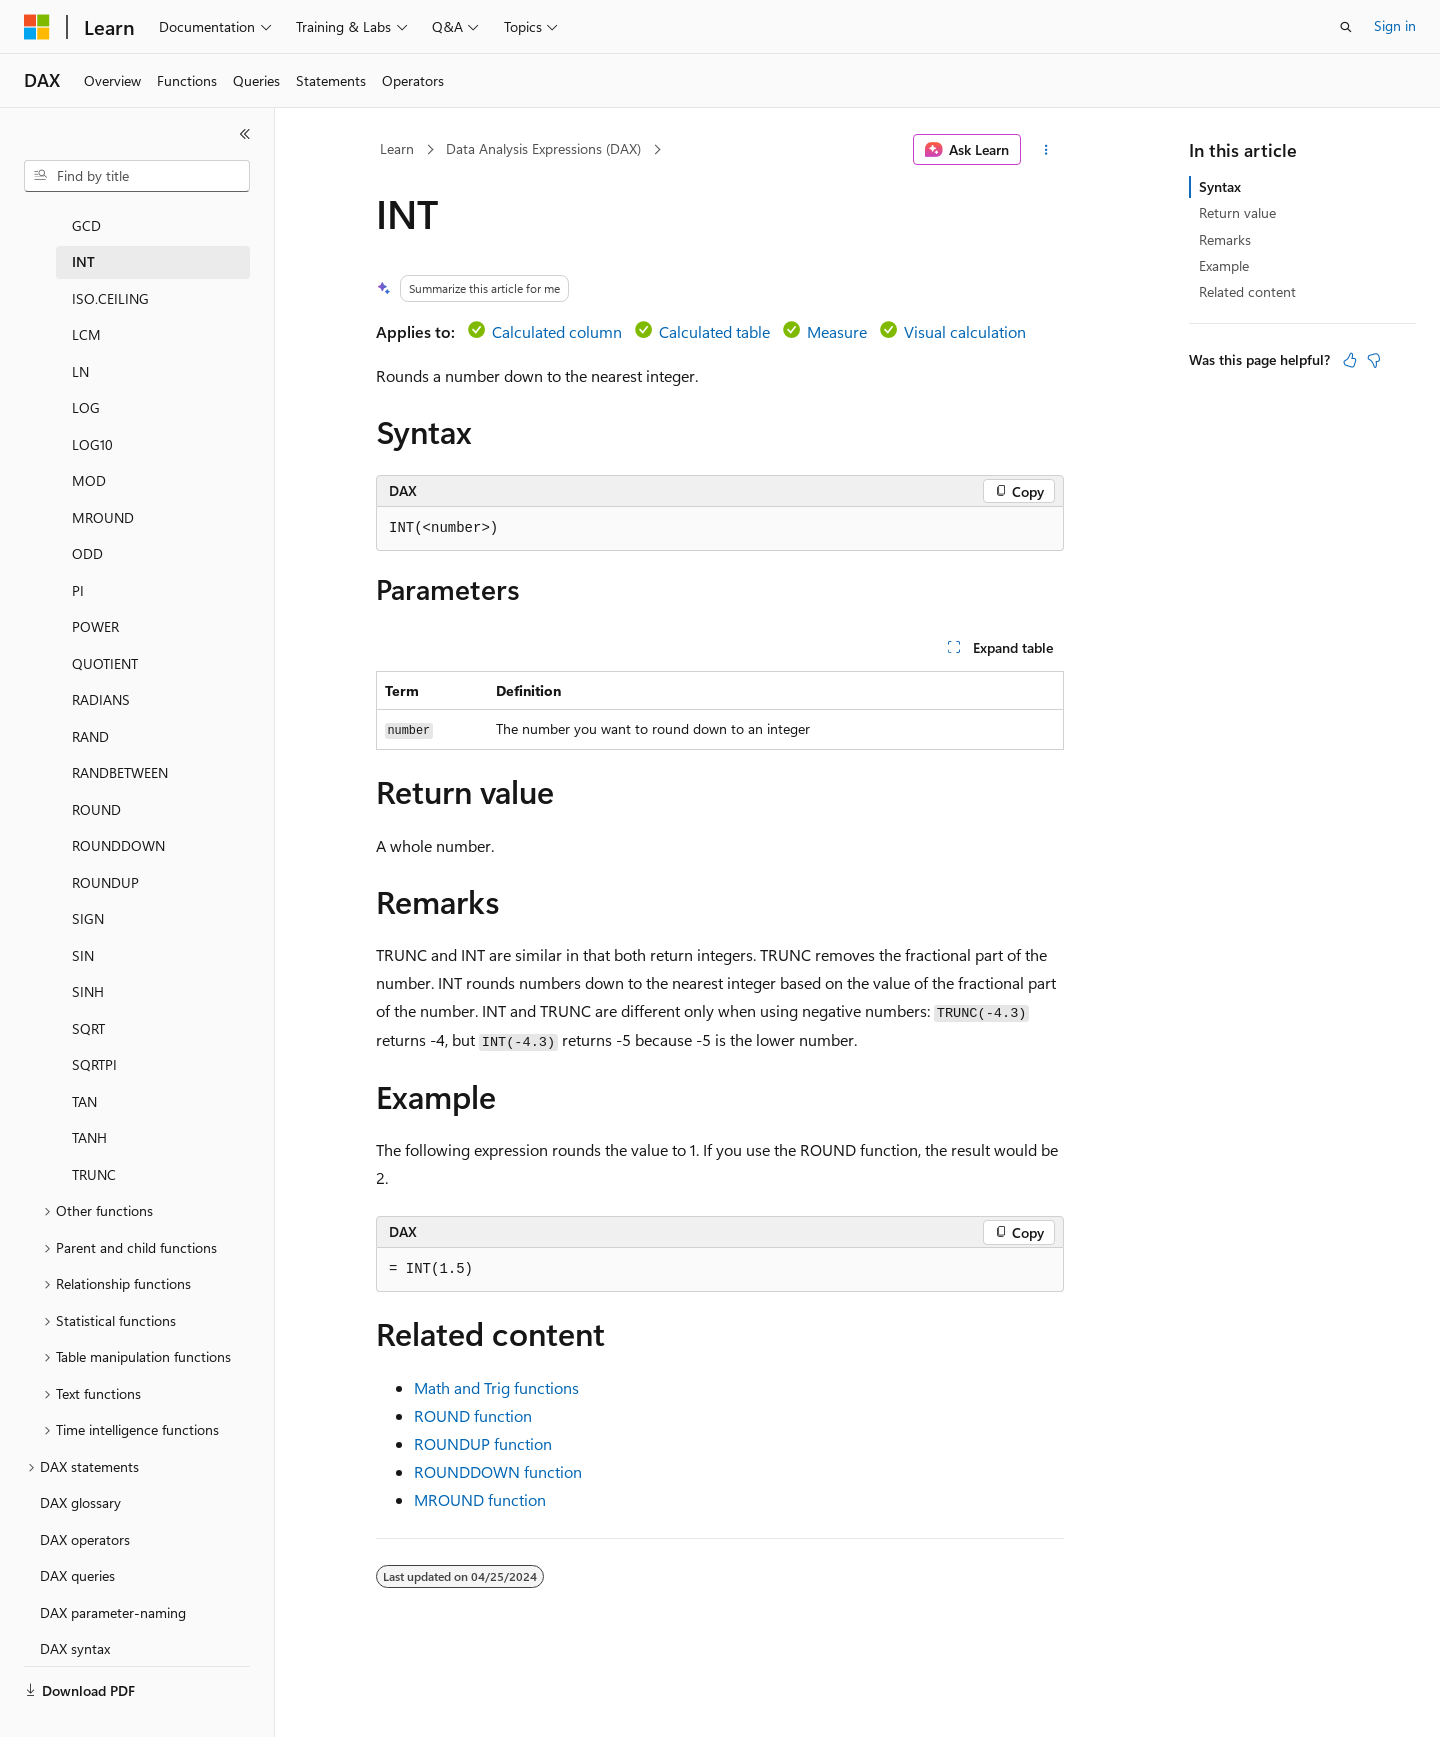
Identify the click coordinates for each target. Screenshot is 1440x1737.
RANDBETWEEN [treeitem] (120, 739)
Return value (1237, 212)
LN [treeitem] (80, 338)
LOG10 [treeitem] (92, 411)
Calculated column (557, 331)
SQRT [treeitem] (88, 995)
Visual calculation (965, 331)
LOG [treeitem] (86, 374)
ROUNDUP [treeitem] (105, 849)
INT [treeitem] (83, 228)
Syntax (1220, 186)
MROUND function (480, 1499)
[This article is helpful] (1350, 360)
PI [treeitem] (78, 557)
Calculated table (714, 331)
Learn (397, 148)
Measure (837, 331)
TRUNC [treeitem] (94, 1141)
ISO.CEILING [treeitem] (110, 265)
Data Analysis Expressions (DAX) (543, 148)
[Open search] (1346, 27)
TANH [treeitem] (89, 1104)
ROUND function (473, 1415)
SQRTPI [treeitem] (94, 1031)
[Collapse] (245, 134)
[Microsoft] (37, 27)
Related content (1247, 291)
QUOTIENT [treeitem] (105, 630)
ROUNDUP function (483, 1443)
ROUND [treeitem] (96, 776)
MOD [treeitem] (89, 447)
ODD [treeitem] (87, 520)
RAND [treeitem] (90, 703)
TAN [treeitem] (84, 1068)
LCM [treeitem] (86, 301)
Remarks (1225, 239)
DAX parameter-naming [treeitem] (113, 1579)
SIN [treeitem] (83, 922)
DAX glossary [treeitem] (80, 1469)
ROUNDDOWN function (498, 1471)
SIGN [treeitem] (88, 885)
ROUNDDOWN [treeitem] (118, 812)
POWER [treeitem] (95, 593)
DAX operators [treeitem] (85, 1506)
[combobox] (137, 176)
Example (1224, 265)
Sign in (1395, 25)
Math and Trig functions (496, 1387)
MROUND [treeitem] (103, 484)
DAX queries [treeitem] (77, 1542)
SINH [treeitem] (88, 958)
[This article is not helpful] (1374, 360)
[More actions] (1046, 150)
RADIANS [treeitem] (101, 666)
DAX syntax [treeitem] (75, 1615)
